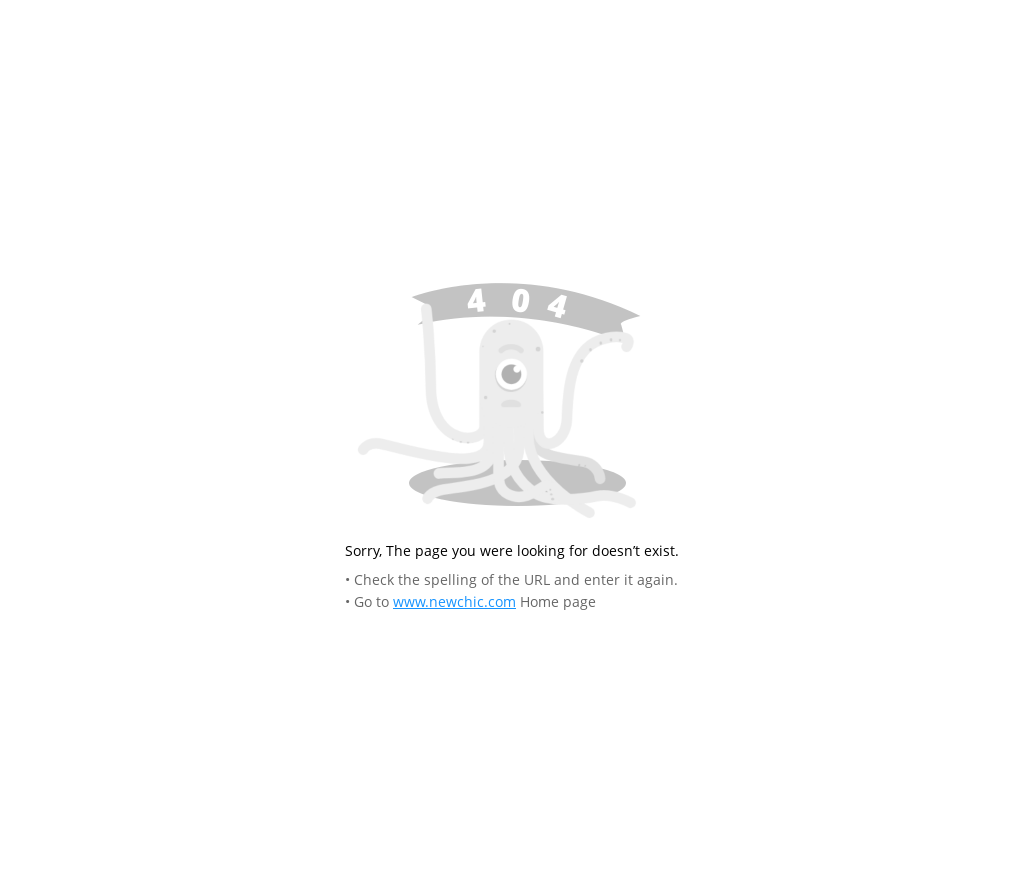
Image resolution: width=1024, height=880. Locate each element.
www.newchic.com (454, 601)
